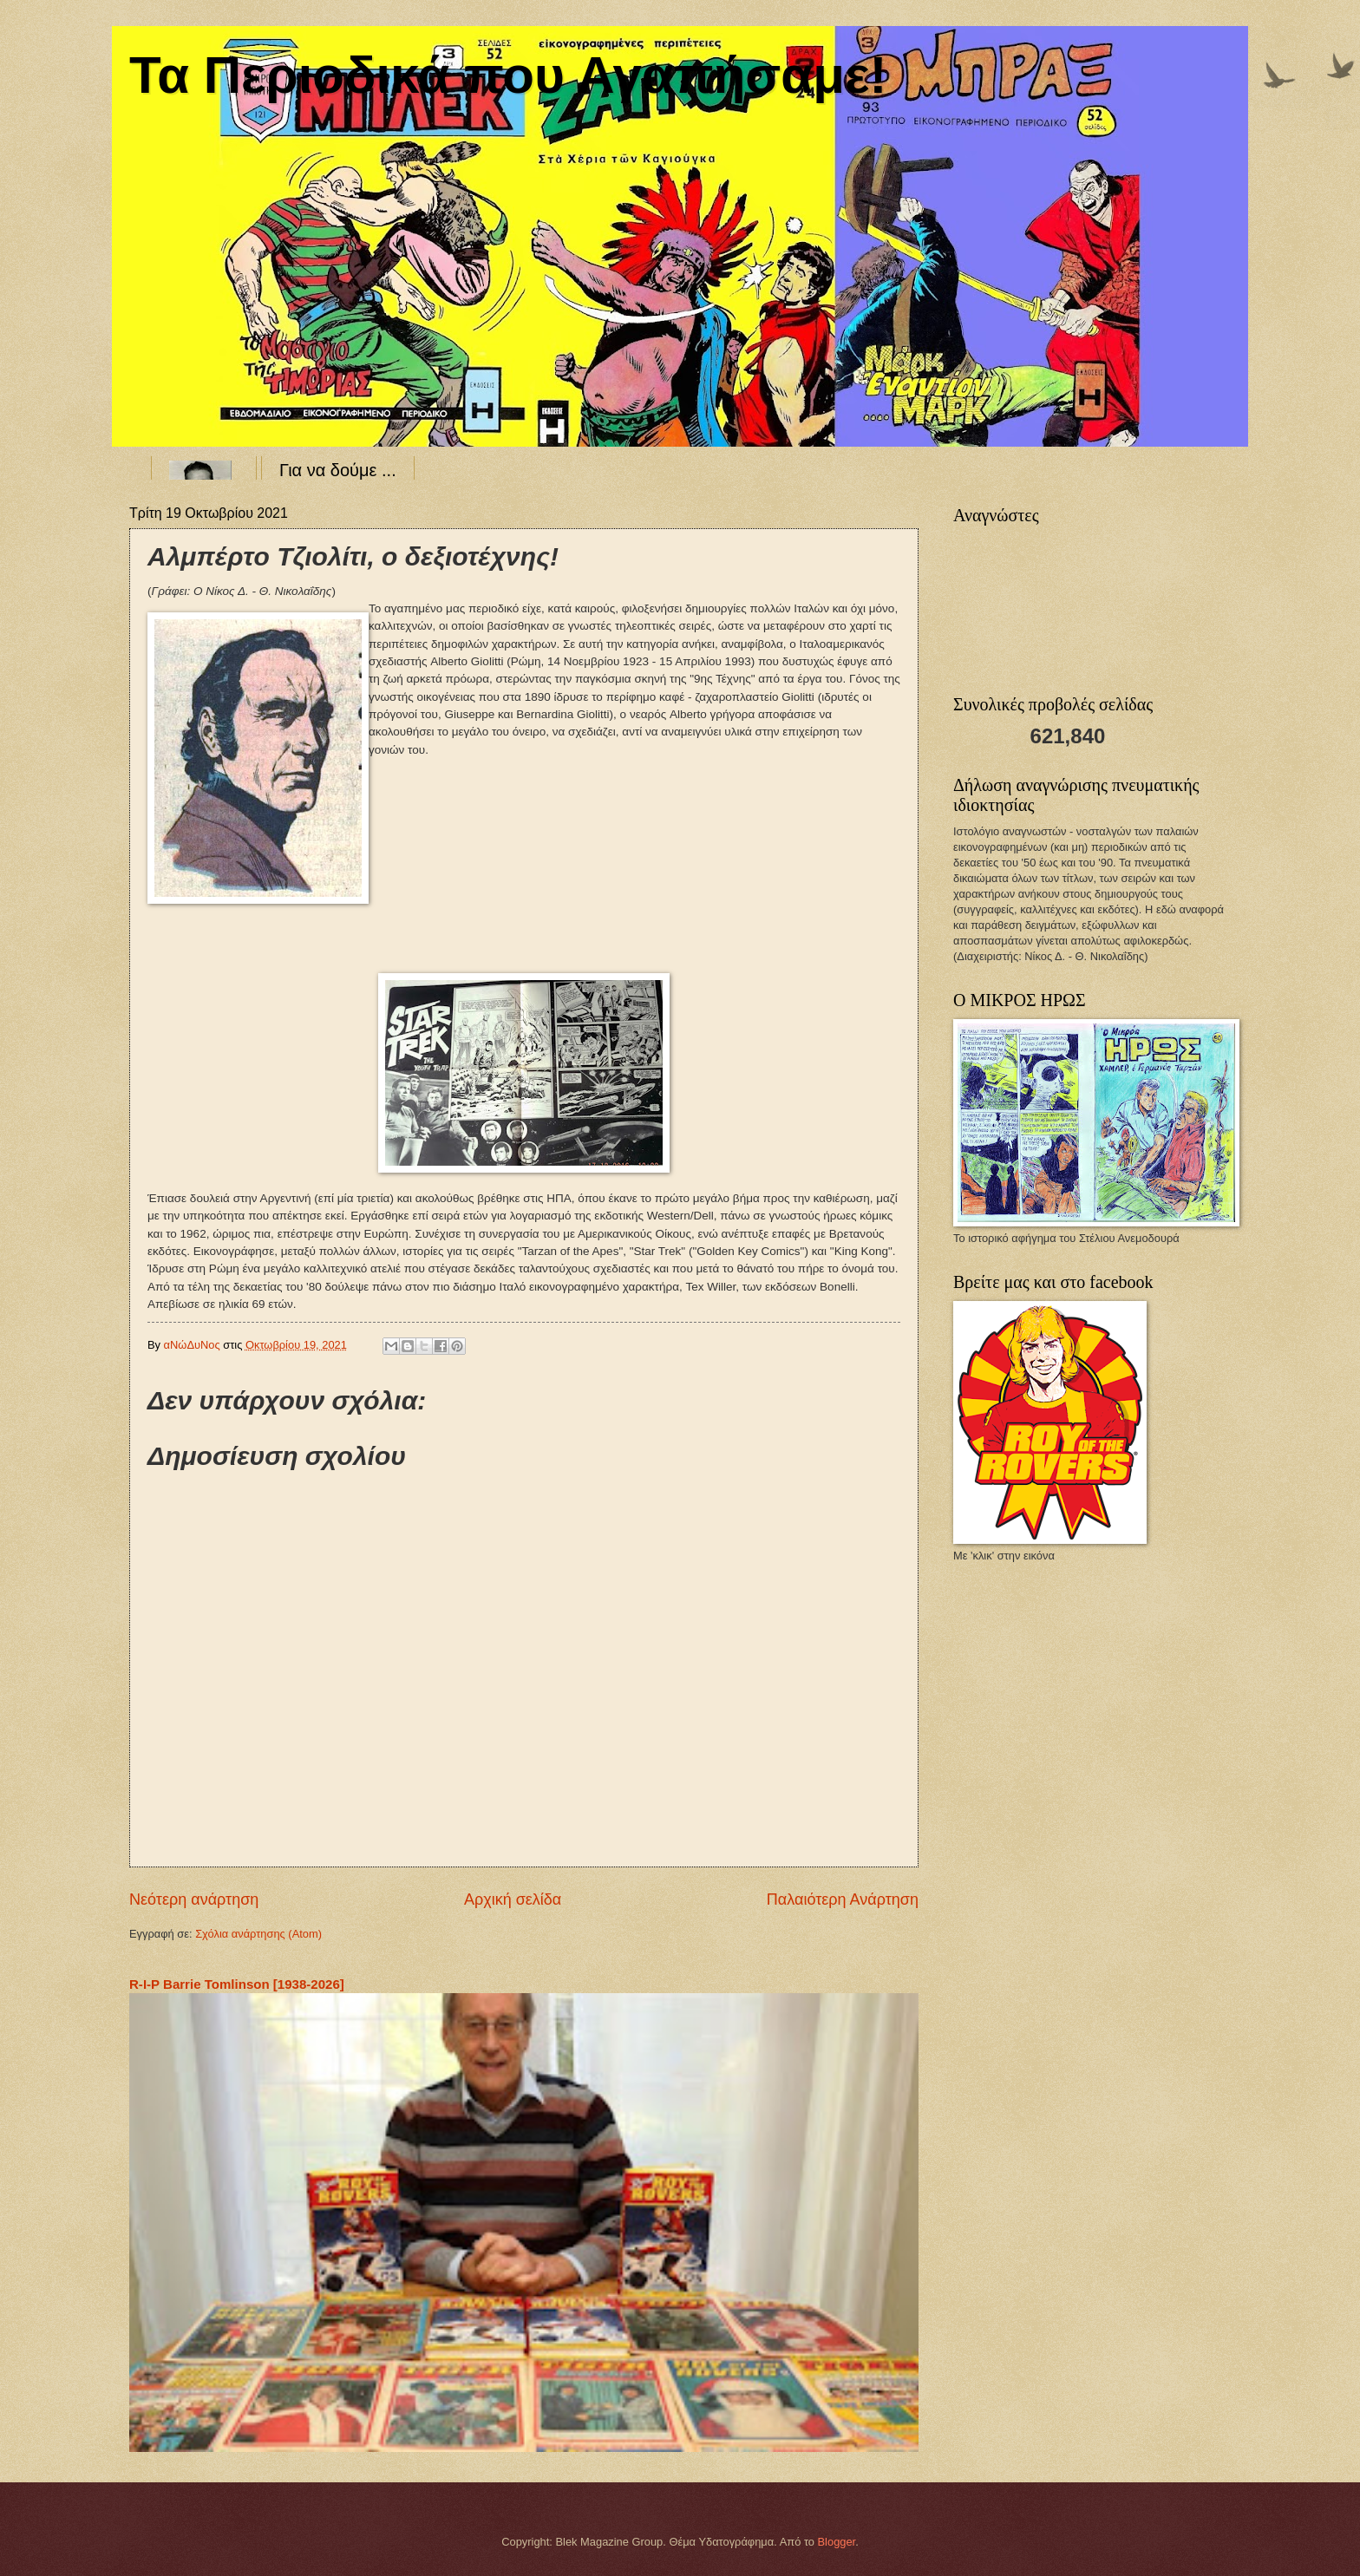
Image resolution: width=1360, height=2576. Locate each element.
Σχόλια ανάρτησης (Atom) (258, 1933)
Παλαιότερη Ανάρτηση (843, 1899)
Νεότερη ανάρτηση (193, 1899)
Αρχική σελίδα (512, 1899)
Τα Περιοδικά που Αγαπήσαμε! (507, 75)
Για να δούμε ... (337, 470)
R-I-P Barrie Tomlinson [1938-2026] (236, 1984)
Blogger (837, 2541)
